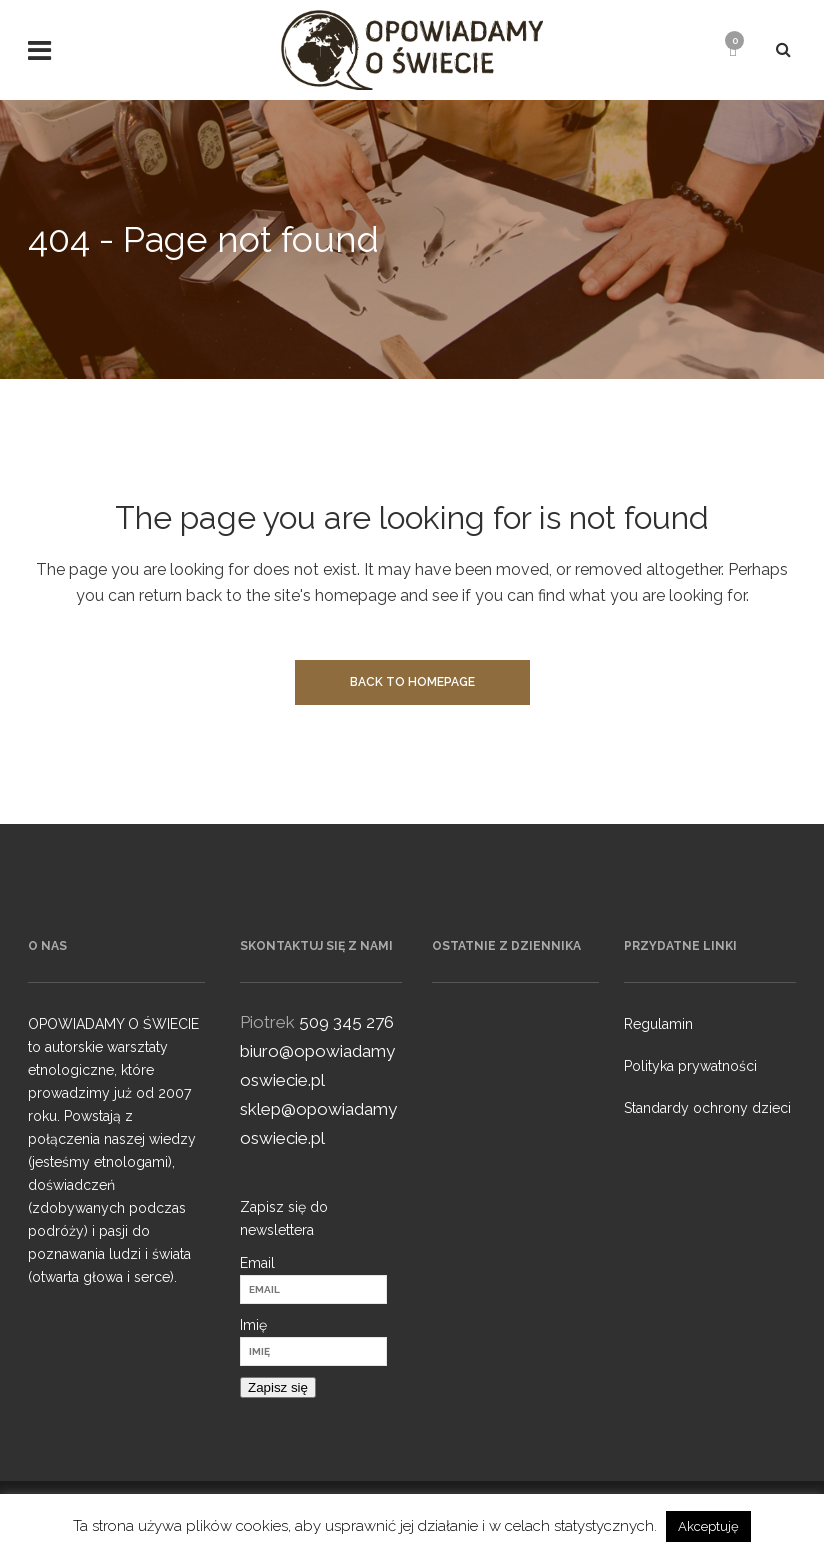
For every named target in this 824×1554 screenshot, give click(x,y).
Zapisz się (278, 1387)
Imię (253, 1325)
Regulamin (658, 1024)
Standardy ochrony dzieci (707, 1108)
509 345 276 (346, 1022)
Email (257, 1263)
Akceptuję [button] (708, 1526)
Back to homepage (412, 682)
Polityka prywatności (690, 1066)
